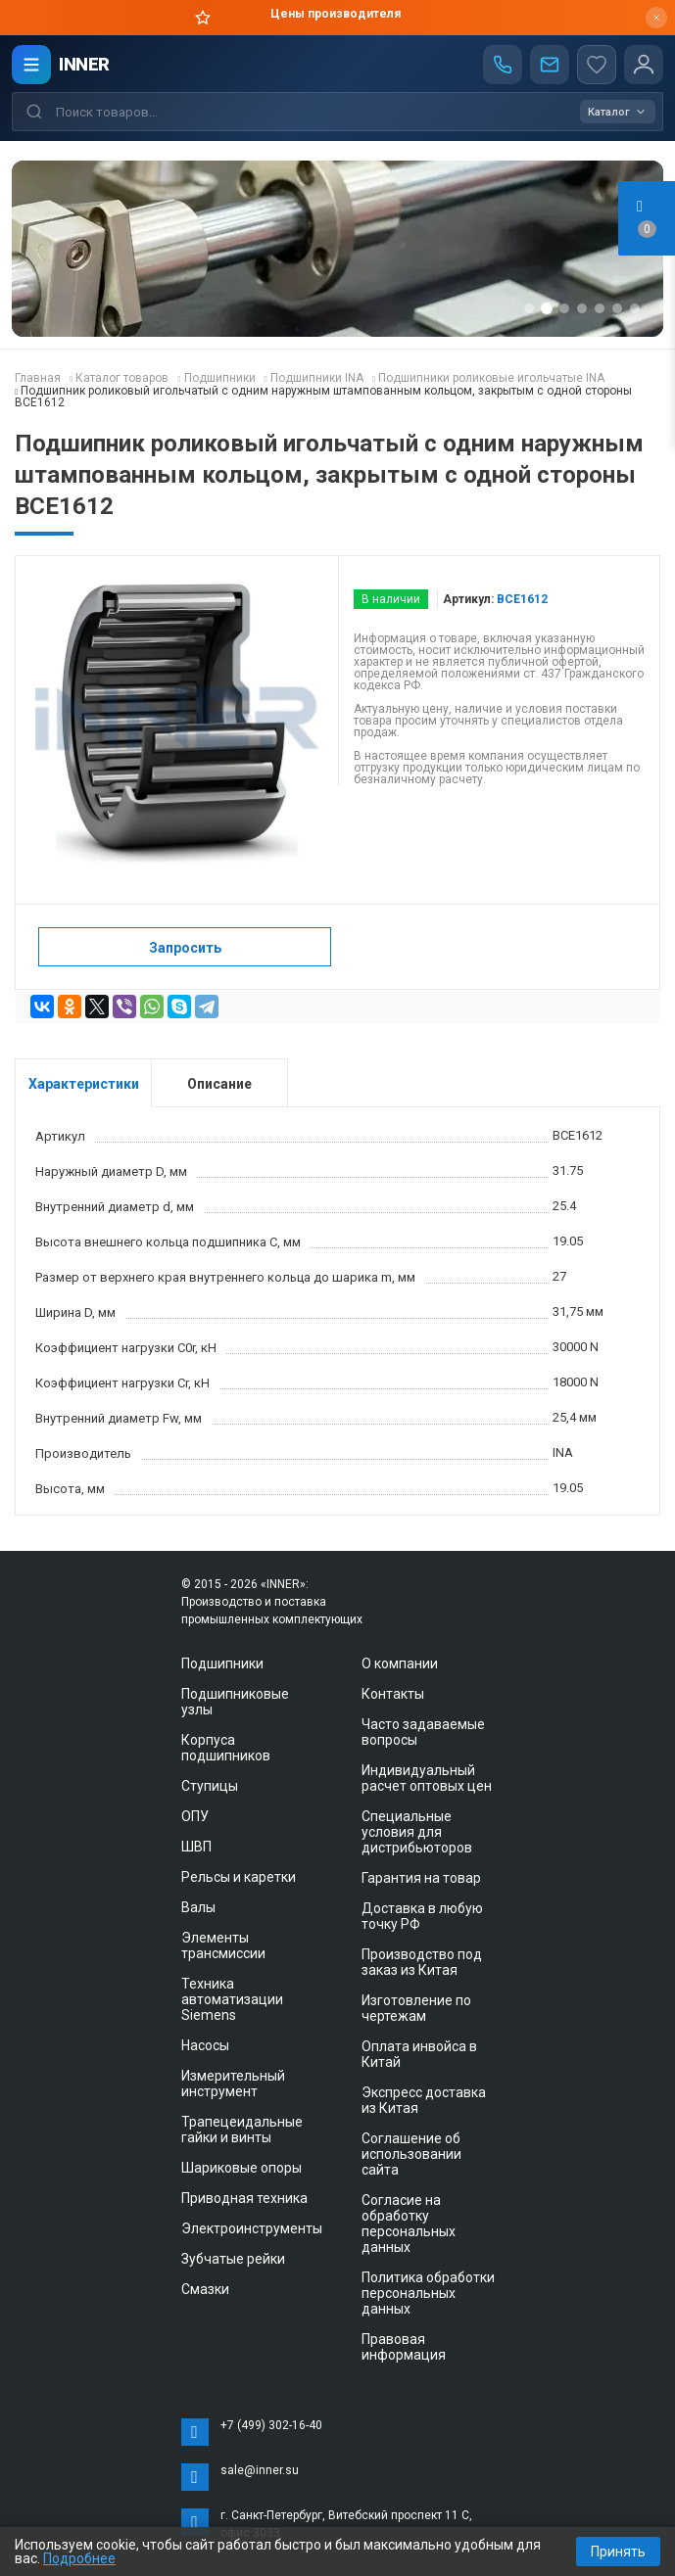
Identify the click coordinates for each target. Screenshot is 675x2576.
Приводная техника (244, 2198)
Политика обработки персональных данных (428, 2293)
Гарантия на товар (421, 1878)
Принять (618, 2551)
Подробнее (79, 2558)
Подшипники (222, 1663)
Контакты (393, 1694)
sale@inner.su (259, 2470)
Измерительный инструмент (233, 2083)
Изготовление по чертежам (416, 2008)
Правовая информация (404, 2347)
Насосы (205, 2045)
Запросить (185, 948)
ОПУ (195, 1816)
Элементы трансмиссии (223, 1945)
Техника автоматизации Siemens (232, 1999)
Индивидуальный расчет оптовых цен (427, 1778)
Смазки (205, 2289)
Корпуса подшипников (225, 1747)
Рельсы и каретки (238, 1877)
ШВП (196, 1846)
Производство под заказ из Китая (422, 1962)
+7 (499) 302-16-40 (271, 2425)
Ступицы (209, 1786)
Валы (198, 1907)
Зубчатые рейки (233, 2259)
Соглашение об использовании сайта (411, 2154)
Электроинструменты (251, 2228)
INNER (84, 64)
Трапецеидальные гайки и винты (242, 2129)
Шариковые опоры (241, 2168)
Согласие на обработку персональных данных (409, 2223)
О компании (400, 1663)
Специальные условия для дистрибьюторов (417, 1831)
